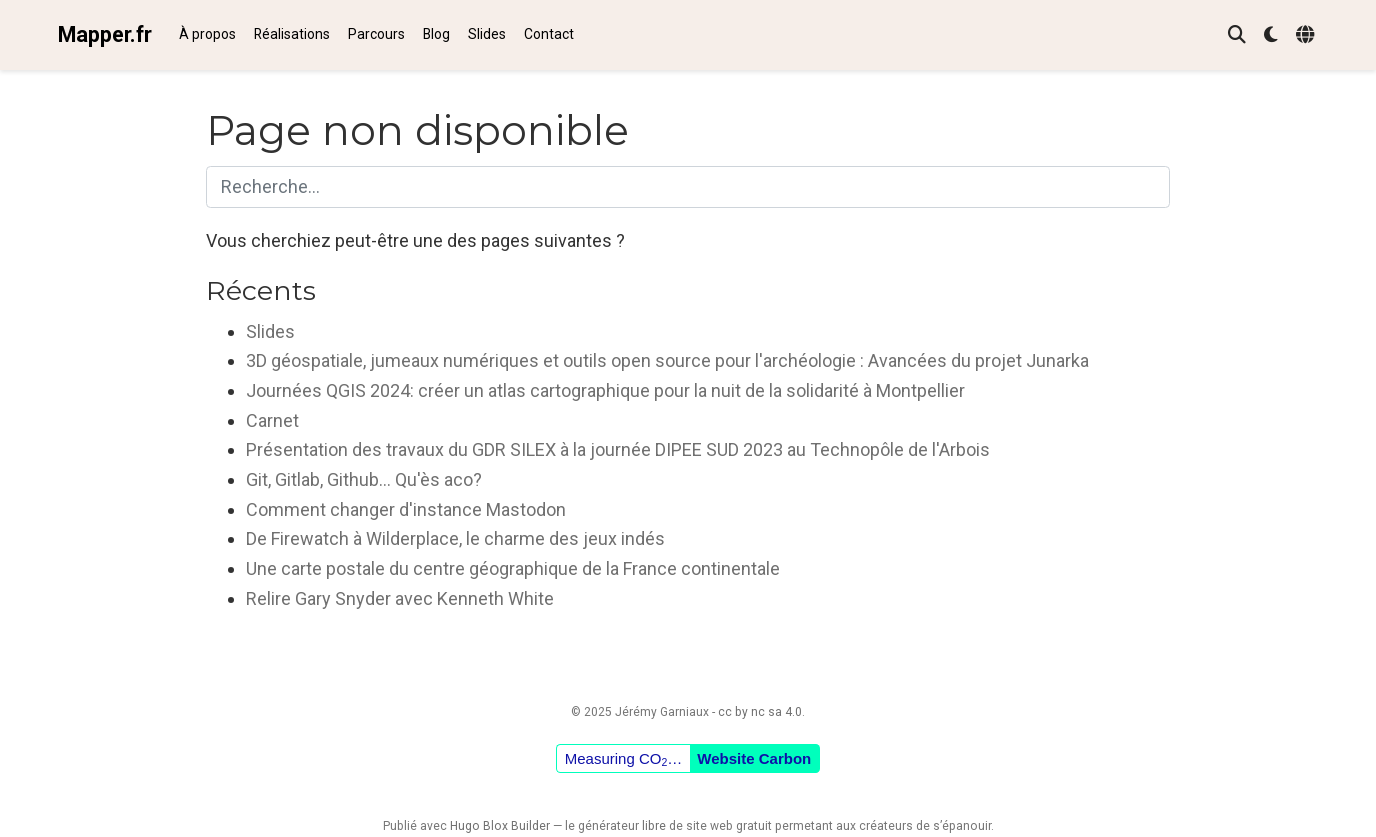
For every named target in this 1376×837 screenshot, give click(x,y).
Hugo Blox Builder (500, 826)
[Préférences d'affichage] (1271, 35)
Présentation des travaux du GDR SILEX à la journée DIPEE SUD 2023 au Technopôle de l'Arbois (618, 449)
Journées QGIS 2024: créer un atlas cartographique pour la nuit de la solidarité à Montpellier (605, 390)
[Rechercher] (1237, 35)
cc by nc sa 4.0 (760, 712)
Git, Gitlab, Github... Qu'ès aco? (364, 479)
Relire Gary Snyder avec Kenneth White (400, 598)
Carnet (272, 420)
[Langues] (1307, 35)
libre (654, 826)
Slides (270, 331)
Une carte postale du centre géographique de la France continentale (513, 568)
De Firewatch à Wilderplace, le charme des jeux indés (455, 538)
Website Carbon (754, 758)
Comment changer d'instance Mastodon (406, 509)
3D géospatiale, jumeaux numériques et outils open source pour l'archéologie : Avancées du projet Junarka (667, 360)
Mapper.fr (105, 34)
